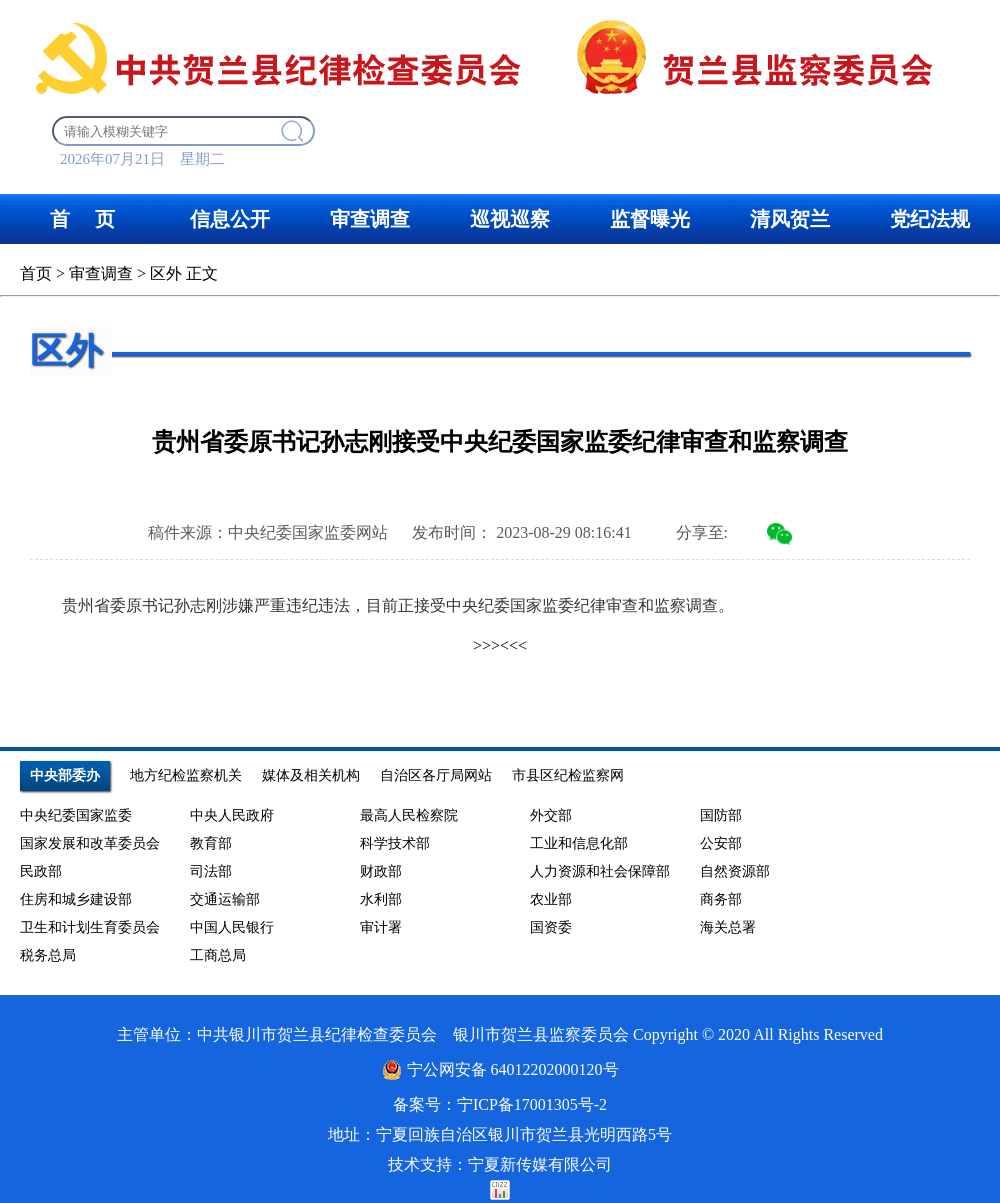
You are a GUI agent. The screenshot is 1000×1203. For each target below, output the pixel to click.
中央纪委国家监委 (76, 815)
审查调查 (101, 273)
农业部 (551, 899)
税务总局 (48, 955)
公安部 (721, 843)
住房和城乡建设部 (76, 899)
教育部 (211, 843)
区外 (166, 273)
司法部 (211, 871)
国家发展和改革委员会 (90, 843)
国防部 (721, 815)
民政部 (41, 871)
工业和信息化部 (579, 843)
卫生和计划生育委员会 (90, 927)
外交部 (551, 815)
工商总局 (218, 955)
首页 (36, 273)
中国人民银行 (232, 927)
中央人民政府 (232, 815)
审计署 (381, 927)
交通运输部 (225, 899)
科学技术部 (395, 843)
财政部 (381, 871)
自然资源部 (735, 871)
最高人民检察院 (409, 815)
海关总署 (728, 927)
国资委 (551, 927)
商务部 (721, 899)
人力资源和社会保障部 (600, 871)
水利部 (381, 899)
